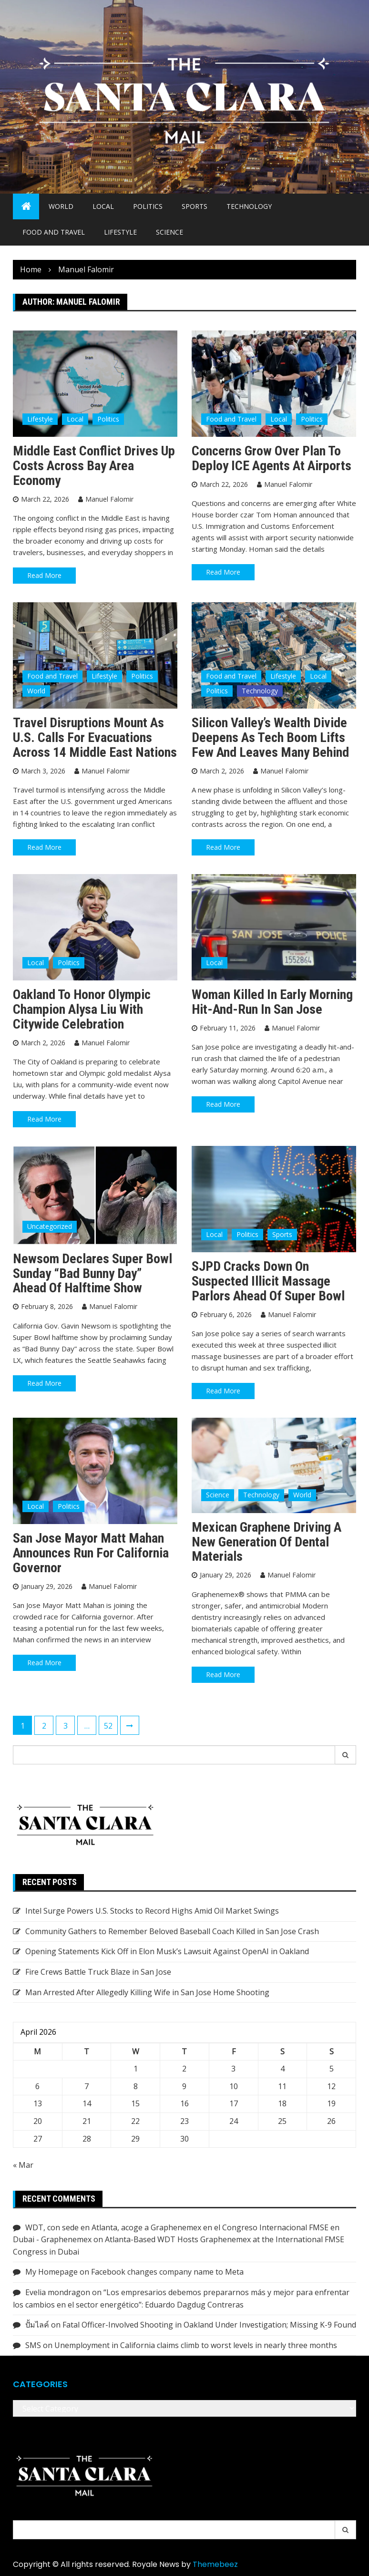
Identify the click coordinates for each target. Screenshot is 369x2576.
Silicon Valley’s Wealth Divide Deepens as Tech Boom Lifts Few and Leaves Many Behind (270, 737)
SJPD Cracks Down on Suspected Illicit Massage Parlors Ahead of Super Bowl (268, 1281)
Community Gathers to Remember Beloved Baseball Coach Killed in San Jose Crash (172, 1931)
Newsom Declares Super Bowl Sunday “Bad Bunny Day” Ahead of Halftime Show (92, 1273)
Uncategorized (49, 1226)
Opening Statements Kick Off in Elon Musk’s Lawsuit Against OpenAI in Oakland (167, 1951)
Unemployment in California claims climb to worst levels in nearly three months (195, 2345)
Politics (148, 206)
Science (169, 232)
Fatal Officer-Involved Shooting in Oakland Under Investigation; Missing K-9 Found (209, 2324)
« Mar (23, 2165)
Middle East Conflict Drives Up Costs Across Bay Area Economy (94, 465)
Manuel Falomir (109, 499)
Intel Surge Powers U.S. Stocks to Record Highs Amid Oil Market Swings (152, 1911)
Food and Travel (53, 232)
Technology (249, 206)
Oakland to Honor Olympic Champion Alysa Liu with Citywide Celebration (82, 1009)
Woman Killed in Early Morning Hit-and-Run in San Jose (272, 1002)
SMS (33, 2345)
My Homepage (51, 2272)
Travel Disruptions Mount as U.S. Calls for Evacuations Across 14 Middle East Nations (95, 737)
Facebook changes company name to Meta (167, 2272)
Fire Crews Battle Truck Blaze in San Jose (98, 1972)
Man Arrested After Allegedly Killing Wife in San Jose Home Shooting (147, 1992)
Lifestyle (120, 232)
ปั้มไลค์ (37, 2324)
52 (108, 1726)
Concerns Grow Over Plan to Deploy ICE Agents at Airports (271, 458)
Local (103, 206)
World (61, 206)
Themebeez (215, 2564)
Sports (194, 206)
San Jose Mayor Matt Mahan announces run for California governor (91, 1553)
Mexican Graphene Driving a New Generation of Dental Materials (266, 1542)
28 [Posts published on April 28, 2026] (86, 2138)
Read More (44, 575)
